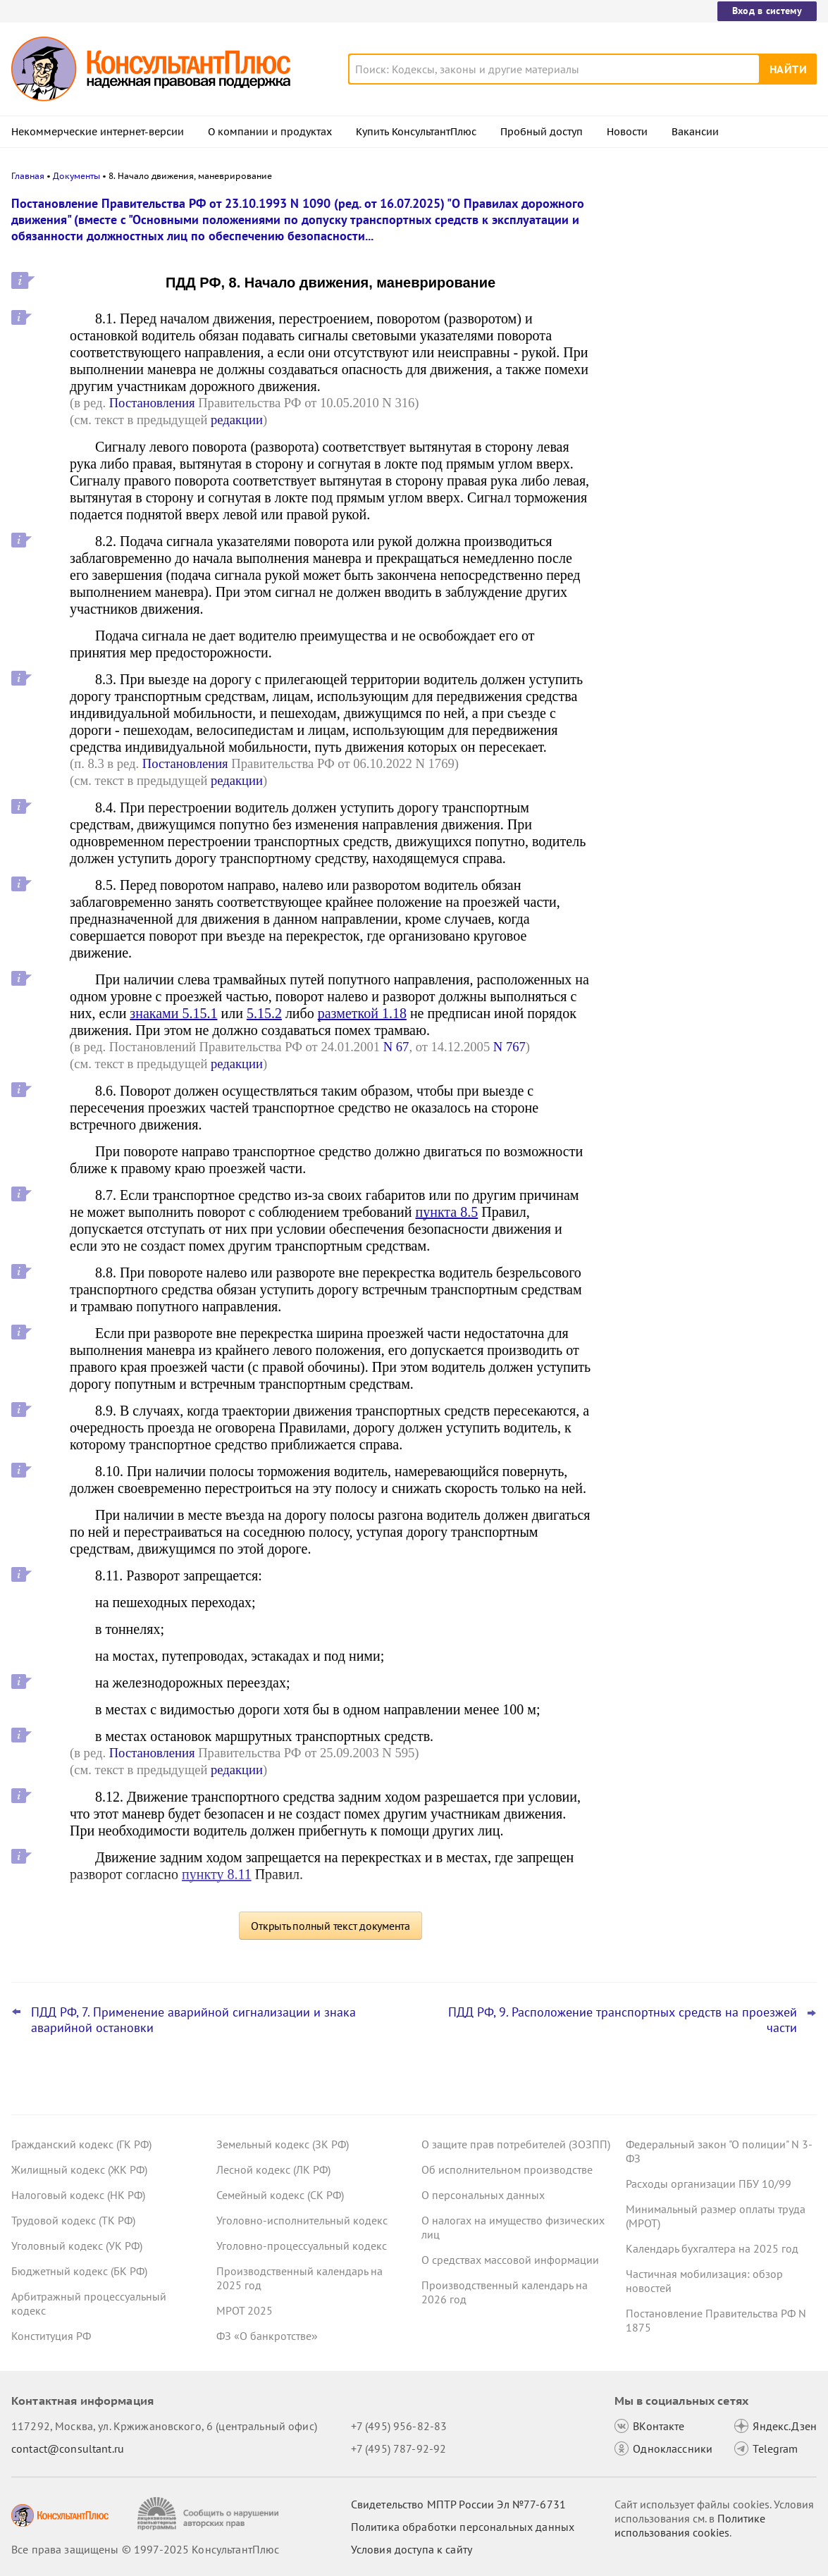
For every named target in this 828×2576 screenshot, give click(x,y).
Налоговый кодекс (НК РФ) (78, 2195)
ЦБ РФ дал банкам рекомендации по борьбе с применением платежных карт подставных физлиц (706, 352)
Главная (27, 176)
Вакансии (695, 131)
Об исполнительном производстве (507, 2169)
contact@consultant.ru (67, 2448)
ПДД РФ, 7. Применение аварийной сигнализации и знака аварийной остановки (193, 2020)
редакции (237, 419)
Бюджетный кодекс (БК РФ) (79, 2271)
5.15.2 (264, 1013)
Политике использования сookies (689, 2525)
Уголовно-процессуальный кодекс (301, 2245)
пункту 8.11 (217, 1874)
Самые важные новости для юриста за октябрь (710, 423)
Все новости (649, 537)
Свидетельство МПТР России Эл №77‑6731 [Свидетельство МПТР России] (458, 2504)
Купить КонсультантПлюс (416, 131)
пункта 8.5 (447, 1212)
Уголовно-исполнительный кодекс (302, 2220)
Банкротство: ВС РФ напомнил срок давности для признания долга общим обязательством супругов (710, 276)
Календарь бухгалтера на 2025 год (712, 2248)
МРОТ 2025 (244, 2310)
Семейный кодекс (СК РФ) (280, 2195)
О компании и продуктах (270, 131)
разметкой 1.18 (362, 1013)
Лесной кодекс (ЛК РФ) (273, 2169)
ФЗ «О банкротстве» (267, 2336)
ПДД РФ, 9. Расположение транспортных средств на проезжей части (622, 2020)
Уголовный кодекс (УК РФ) (76, 2245)
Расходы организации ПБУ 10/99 (708, 2183)
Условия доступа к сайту (411, 2549)
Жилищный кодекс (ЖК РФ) (79, 2169)
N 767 (509, 1046)
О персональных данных (483, 2195)
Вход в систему (767, 10)
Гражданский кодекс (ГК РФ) (81, 2144)
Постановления (152, 402)
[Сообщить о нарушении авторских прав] (209, 2513)
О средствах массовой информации (510, 2260)
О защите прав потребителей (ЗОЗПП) (515, 2144)
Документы (76, 176)
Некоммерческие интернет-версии (97, 131)
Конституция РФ (51, 2336)
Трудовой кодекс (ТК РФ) (73, 2220)
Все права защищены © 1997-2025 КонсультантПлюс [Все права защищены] (145, 2549)
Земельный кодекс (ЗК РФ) (282, 2144)
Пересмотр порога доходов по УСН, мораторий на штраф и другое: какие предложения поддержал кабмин (707, 492)
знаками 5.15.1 (173, 1013)
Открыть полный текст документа (330, 1926)
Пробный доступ (541, 131)
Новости (627, 131)
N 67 (396, 1046)
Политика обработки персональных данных (462, 2527)
